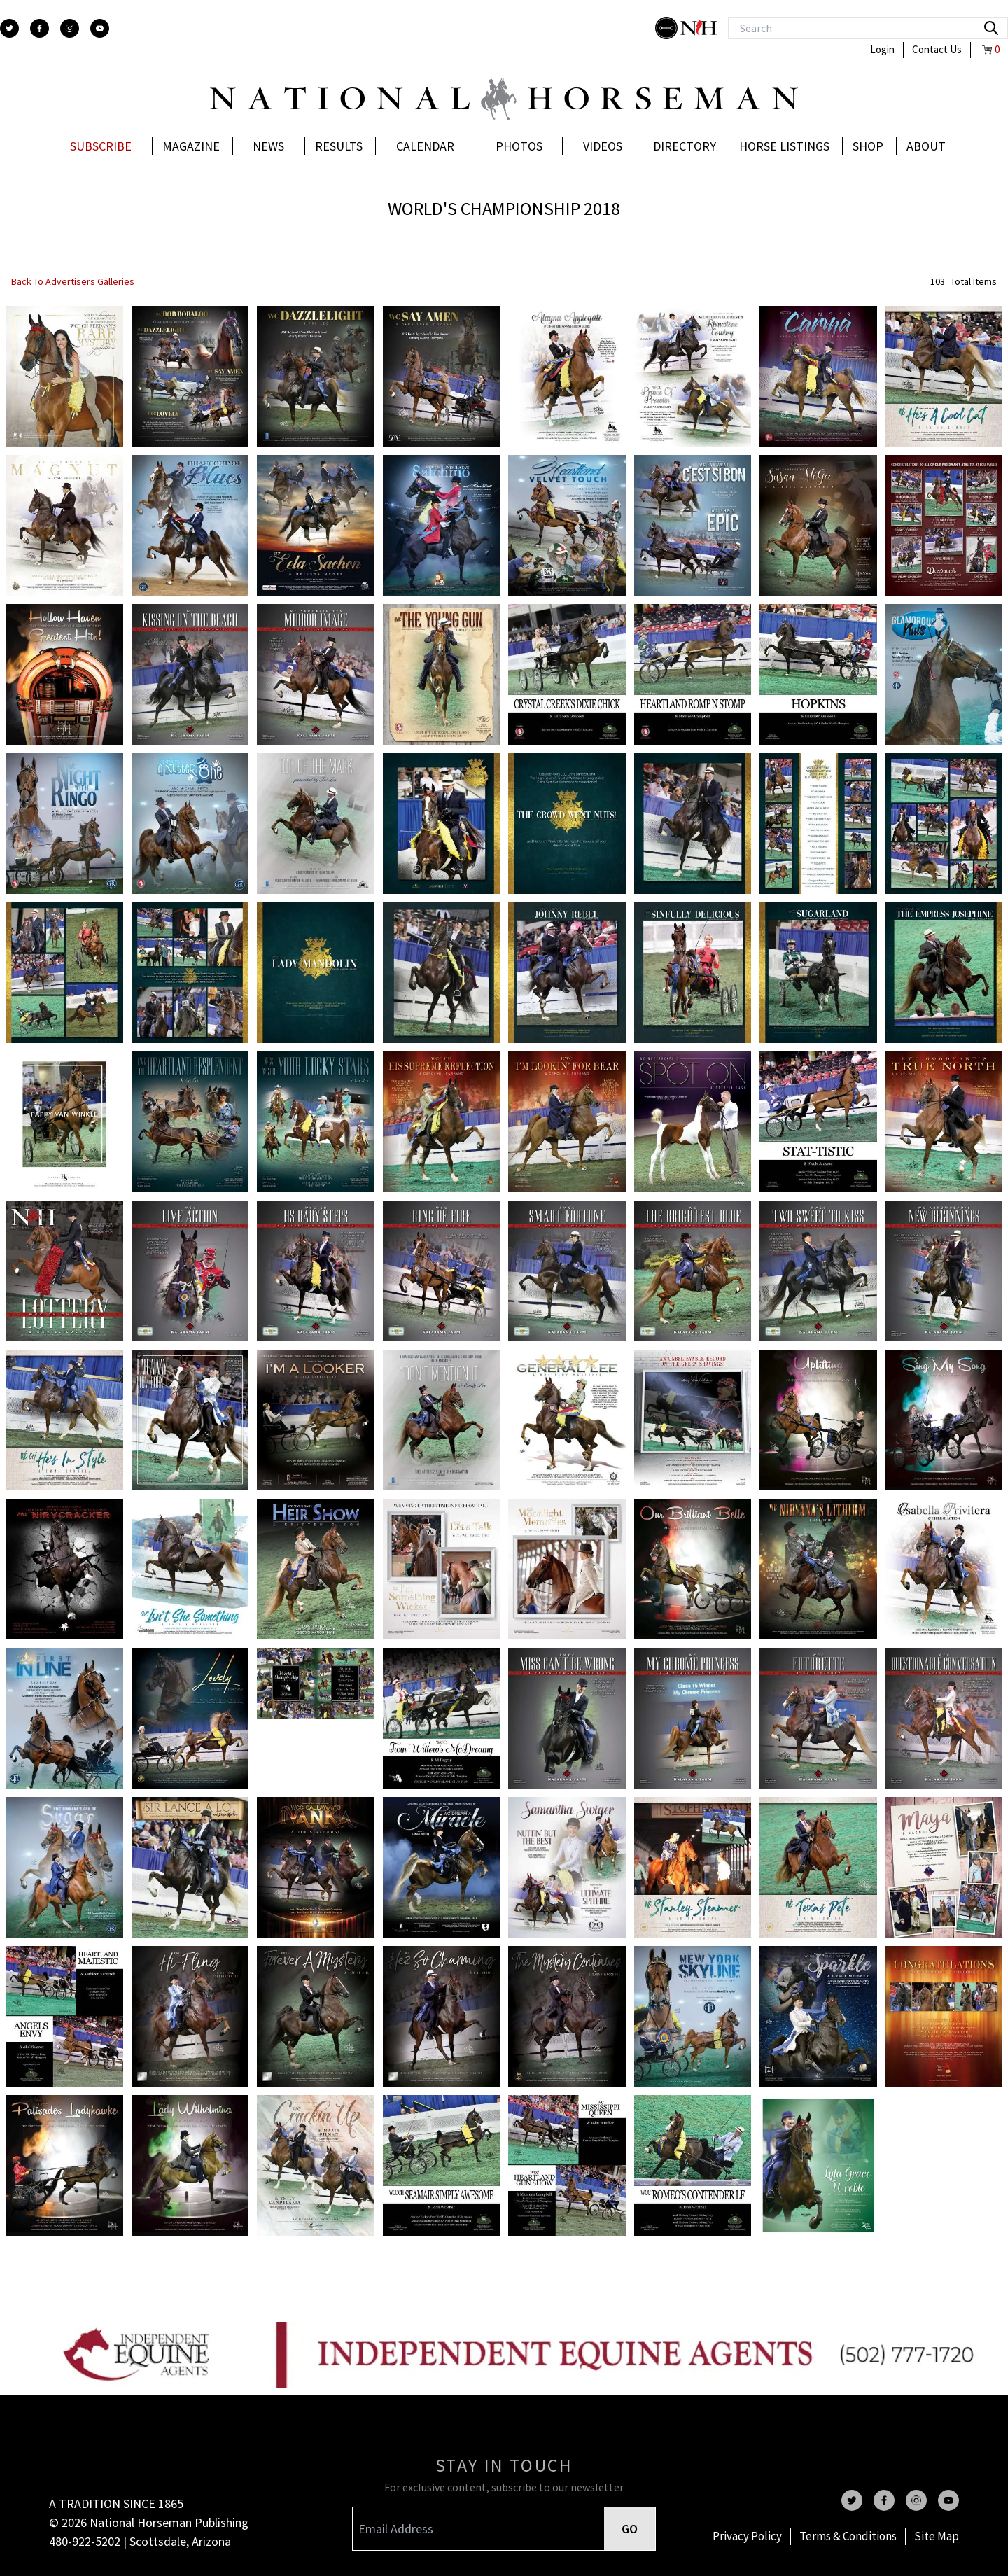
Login (882, 49)
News (268, 146)
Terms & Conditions (848, 2536)
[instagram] (69, 28)
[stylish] (667, 28)
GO (630, 2529)
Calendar (425, 146)
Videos (602, 146)
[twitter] (9, 28)
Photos (519, 146)
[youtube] (99, 28)
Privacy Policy (747, 2536)
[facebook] (39, 28)
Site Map (936, 2536)
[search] (991, 28)
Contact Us (937, 49)
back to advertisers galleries (72, 281)
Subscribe (101, 146)
